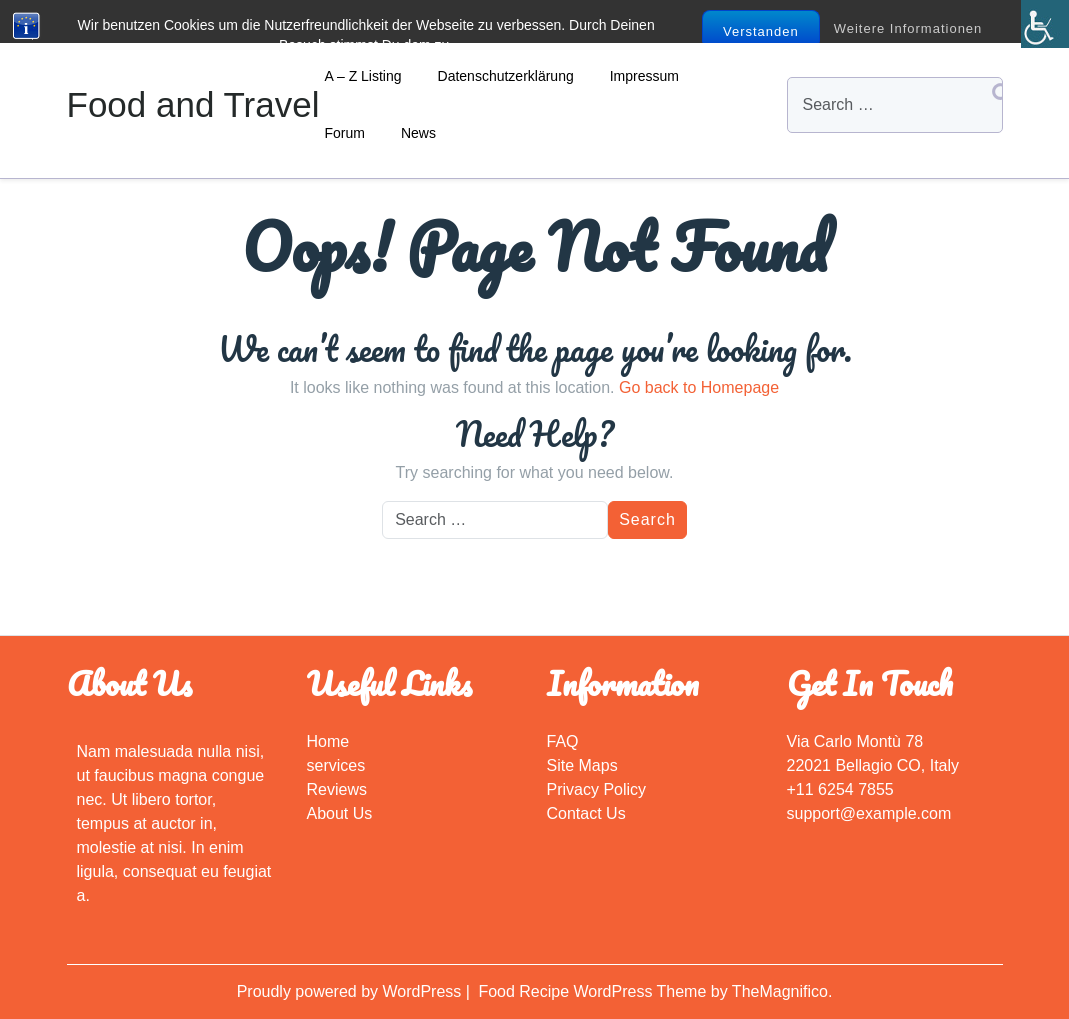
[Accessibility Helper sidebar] (1045, 24)
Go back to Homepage (699, 387)
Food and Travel (193, 104)
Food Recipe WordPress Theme (594, 991)
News (418, 133)
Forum (345, 133)
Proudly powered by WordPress (351, 991)
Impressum (644, 76)
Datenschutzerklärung (506, 76)
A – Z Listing (363, 76)
